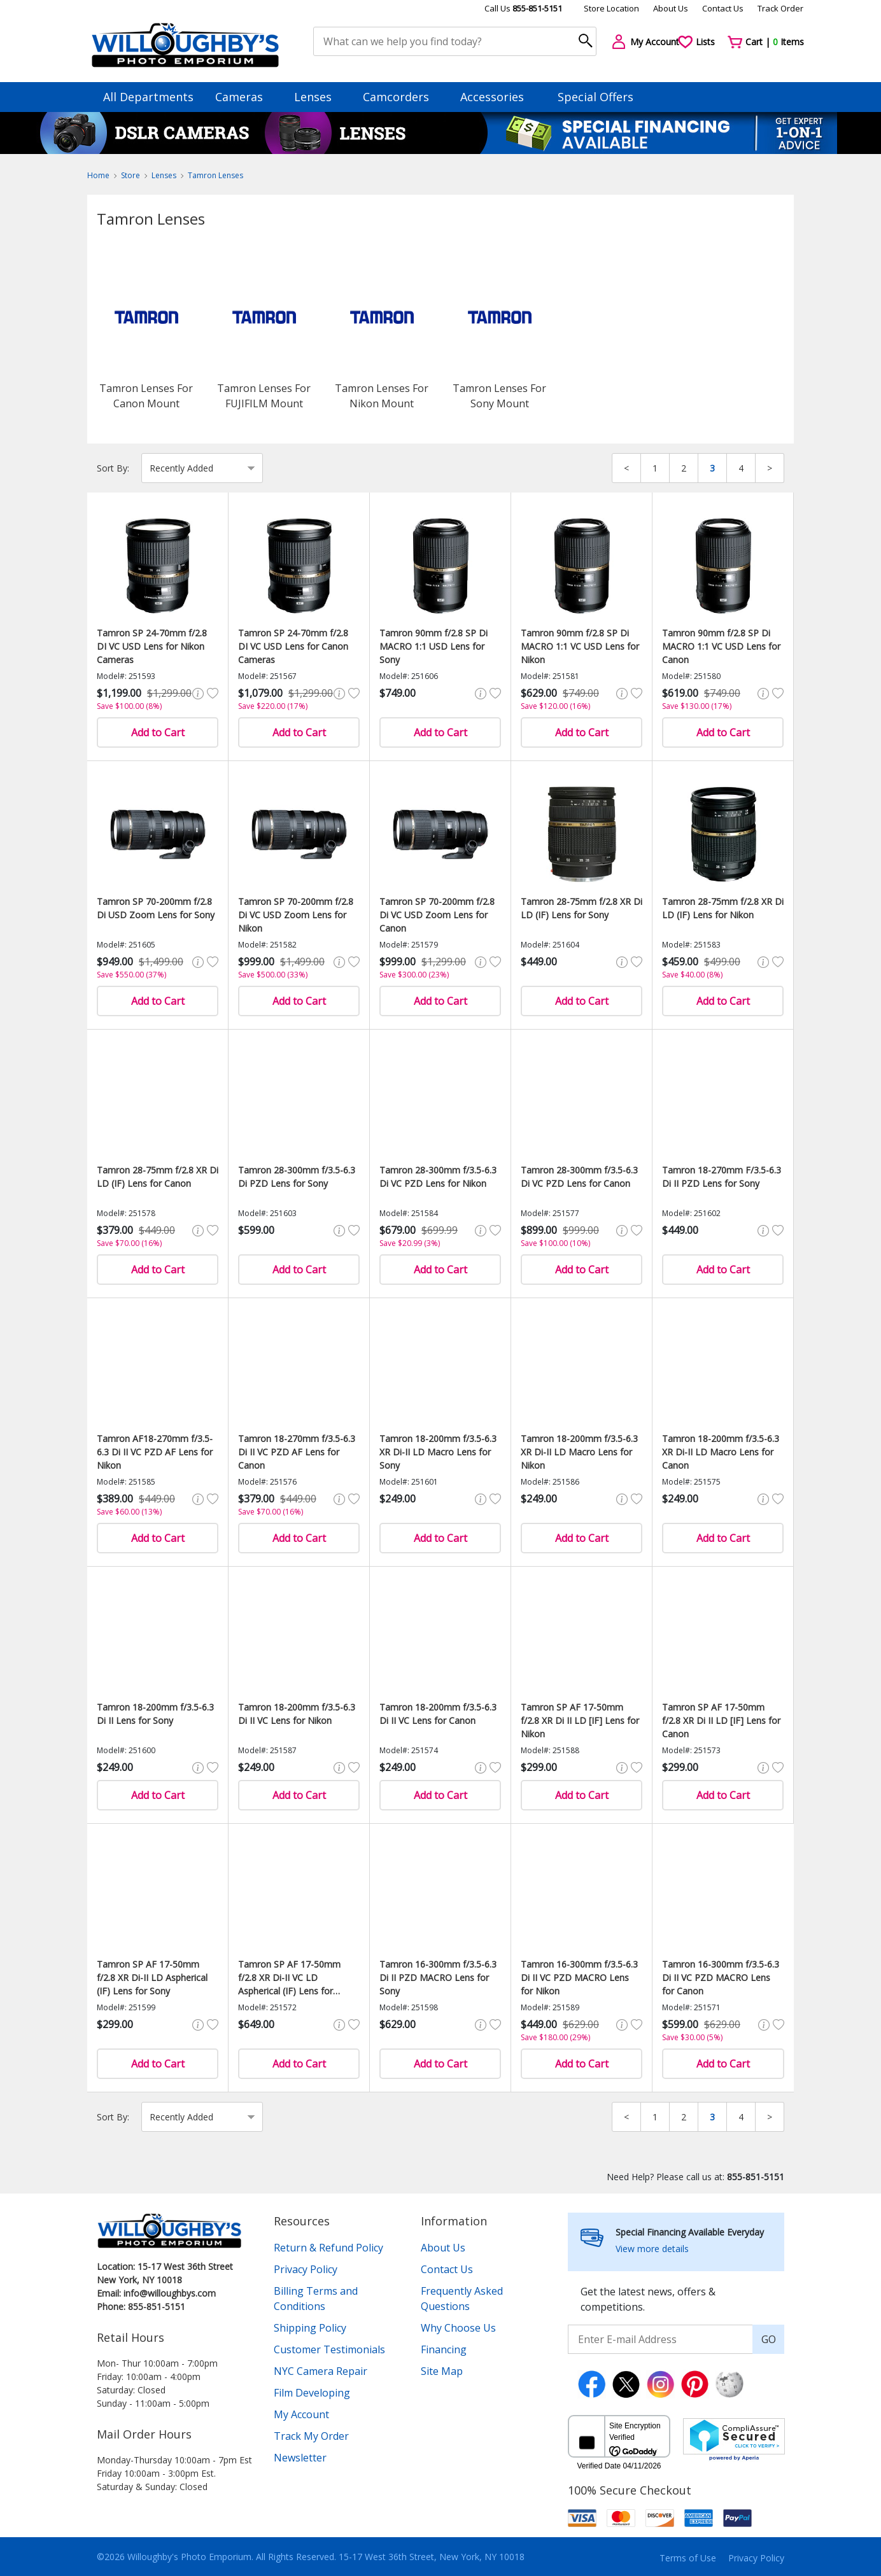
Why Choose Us (458, 2328)
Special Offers (595, 96)
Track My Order (311, 2436)
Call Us (523, 8)
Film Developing (312, 2393)
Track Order (780, 8)
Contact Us (723, 8)
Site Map (442, 2371)
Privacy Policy (305, 2269)
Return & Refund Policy (328, 2248)
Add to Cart (158, 732)
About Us (670, 8)
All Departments (148, 96)
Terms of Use (687, 2558)
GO (768, 2339)
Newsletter (300, 2458)
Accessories (498, 96)
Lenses (319, 96)
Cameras (245, 96)
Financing (444, 2349)
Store (130, 175)
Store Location (611, 8)
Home (98, 175)
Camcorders (402, 96)
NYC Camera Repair (320, 2371)
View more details (652, 2249)
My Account (301, 2414)
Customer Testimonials (329, 2349)
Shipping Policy (310, 2328)
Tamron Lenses (215, 175)
